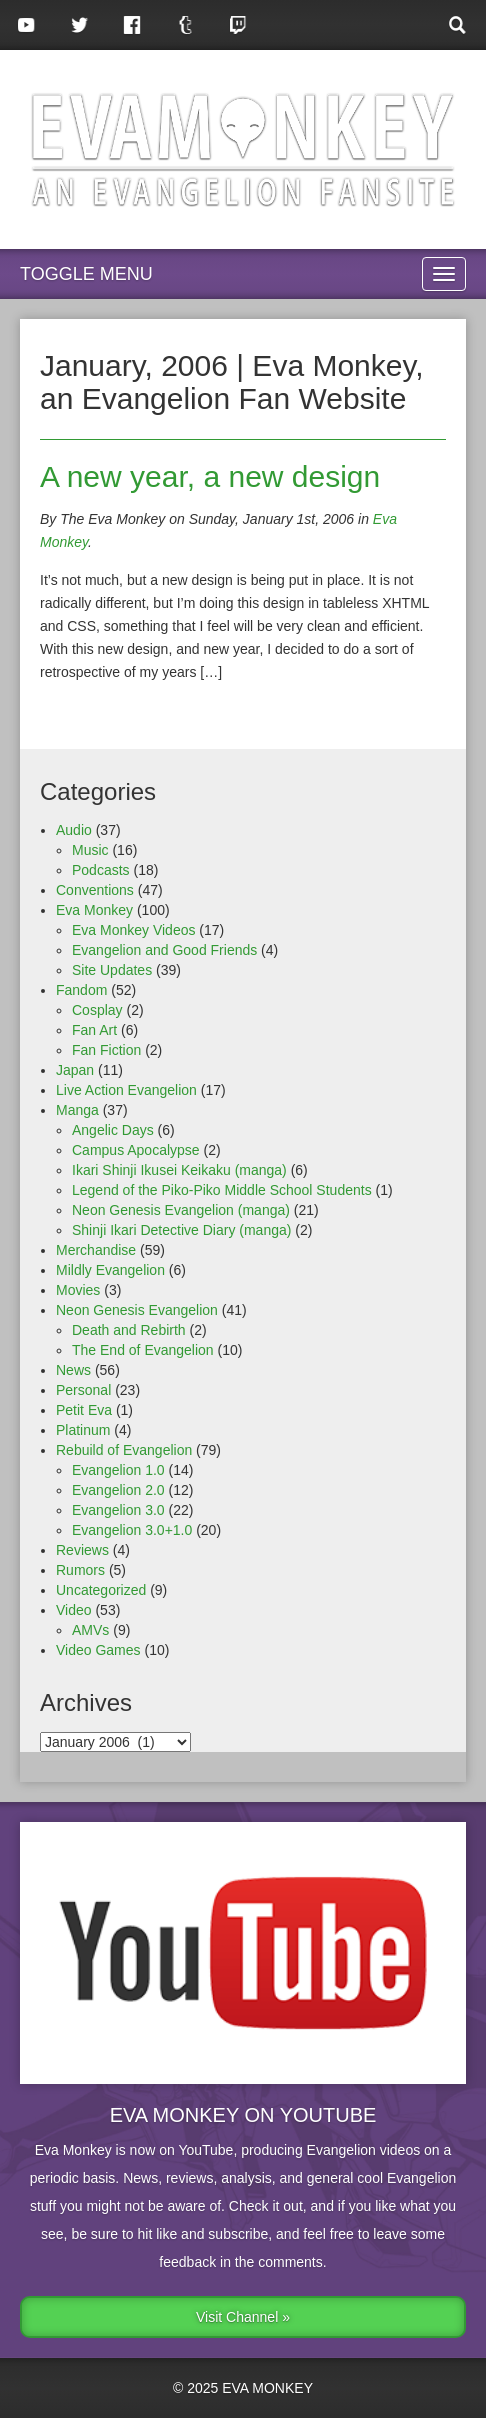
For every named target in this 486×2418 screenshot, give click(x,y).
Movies (78, 1290)
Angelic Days (113, 1130)
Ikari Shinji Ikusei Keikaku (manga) (179, 1170)
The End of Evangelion (143, 1350)
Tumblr (185, 25)
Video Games (98, 1650)
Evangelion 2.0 (118, 1490)
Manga (77, 1110)
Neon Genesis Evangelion (137, 1310)
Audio (74, 830)
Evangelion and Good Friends (164, 950)
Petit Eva (84, 1410)
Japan (75, 1070)
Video (74, 1610)
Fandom (81, 990)
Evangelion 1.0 (118, 1470)
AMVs (90, 1630)
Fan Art (94, 1030)
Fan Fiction (106, 1050)
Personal (83, 1390)
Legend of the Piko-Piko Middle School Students (222, 1190)
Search (459, 25)
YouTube (26, 25)
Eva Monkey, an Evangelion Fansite (243, 149)
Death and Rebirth (129, 1330)
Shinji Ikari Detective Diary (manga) (181, 1230)
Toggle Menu (86, 274)
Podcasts (101, 870)
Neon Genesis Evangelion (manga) (181, 1210)
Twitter (79, 25)
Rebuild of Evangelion (124, 1450)
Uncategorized (101, 1590)
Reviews (82, 1550)
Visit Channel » (243, 2317)
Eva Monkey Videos (133, 930)
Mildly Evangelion (110, 1270)
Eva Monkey (94, 910)
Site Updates (112, 970)
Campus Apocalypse (136, 1150)
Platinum (83, 1430)
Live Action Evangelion (126, 1090)
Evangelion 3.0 (118, 1510)
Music (90, 850)
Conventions (95, 890)
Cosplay (97, 1010)
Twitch (238, 25)
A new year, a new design (210, 476)
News (73, 1370)
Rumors (80, 1570)
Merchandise (96, 1250)
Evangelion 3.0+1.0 (132, 1530)
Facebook (132, 25)
